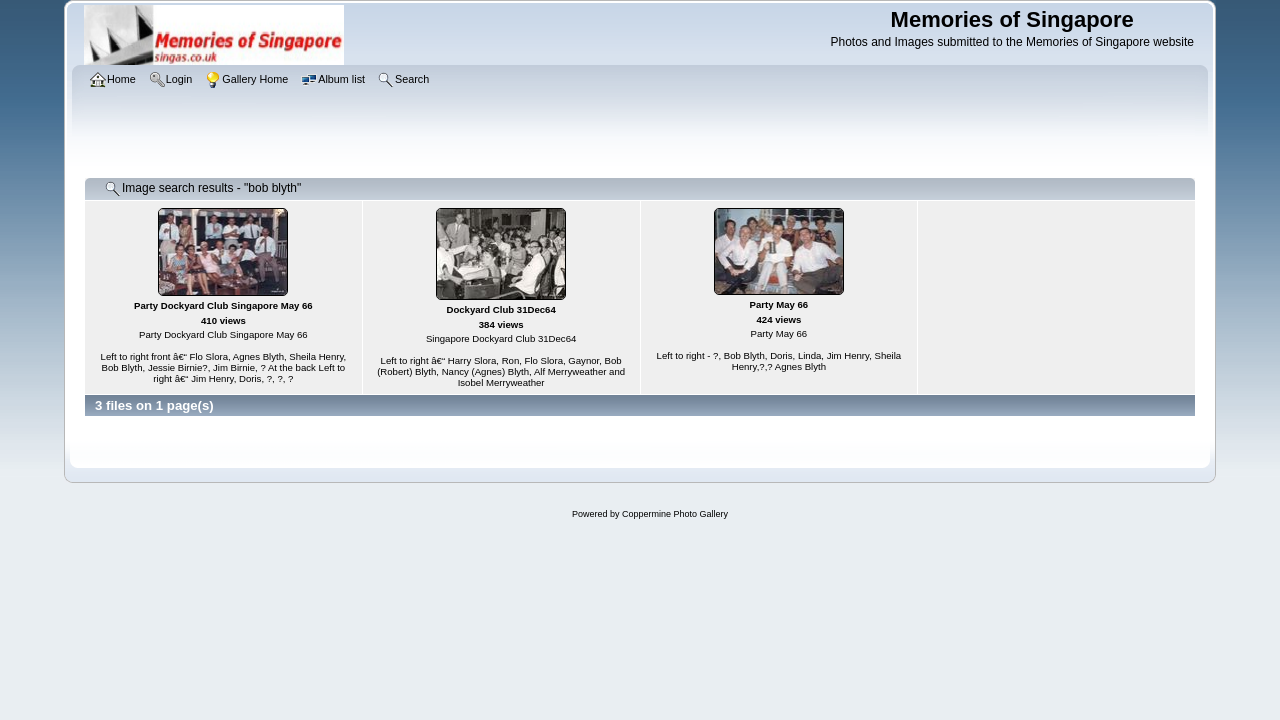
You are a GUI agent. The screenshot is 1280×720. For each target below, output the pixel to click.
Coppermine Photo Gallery (675, 514)
